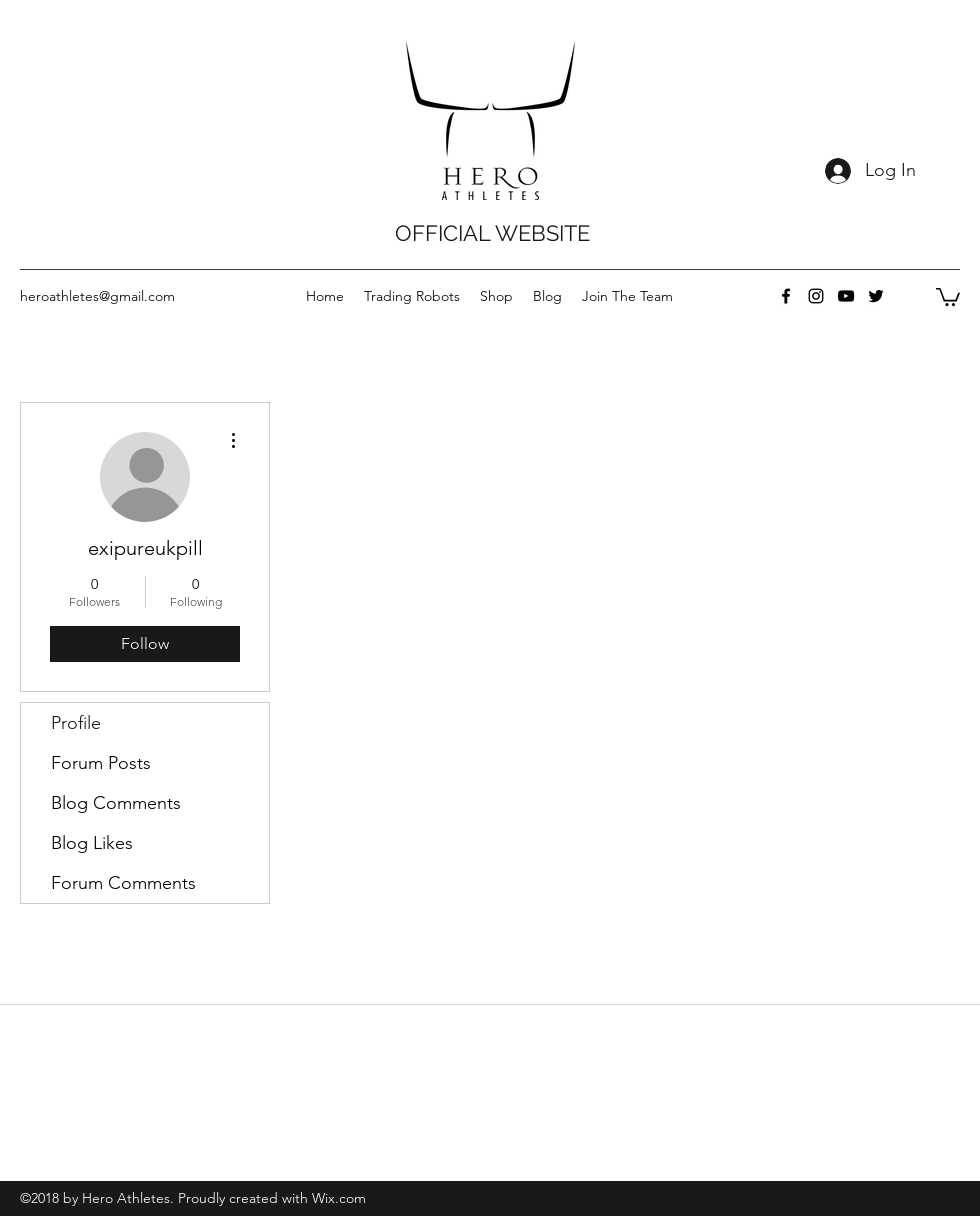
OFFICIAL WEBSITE (492, 233)
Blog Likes (92, 843)
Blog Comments (116, 803)
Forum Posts (101, 763)
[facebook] (786, 296)
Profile (76, 723)
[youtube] (846, 296)
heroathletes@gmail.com (97, 296)
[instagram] (816, 296)
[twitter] (876, 296)
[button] (948, 296)
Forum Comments (123, 883)
